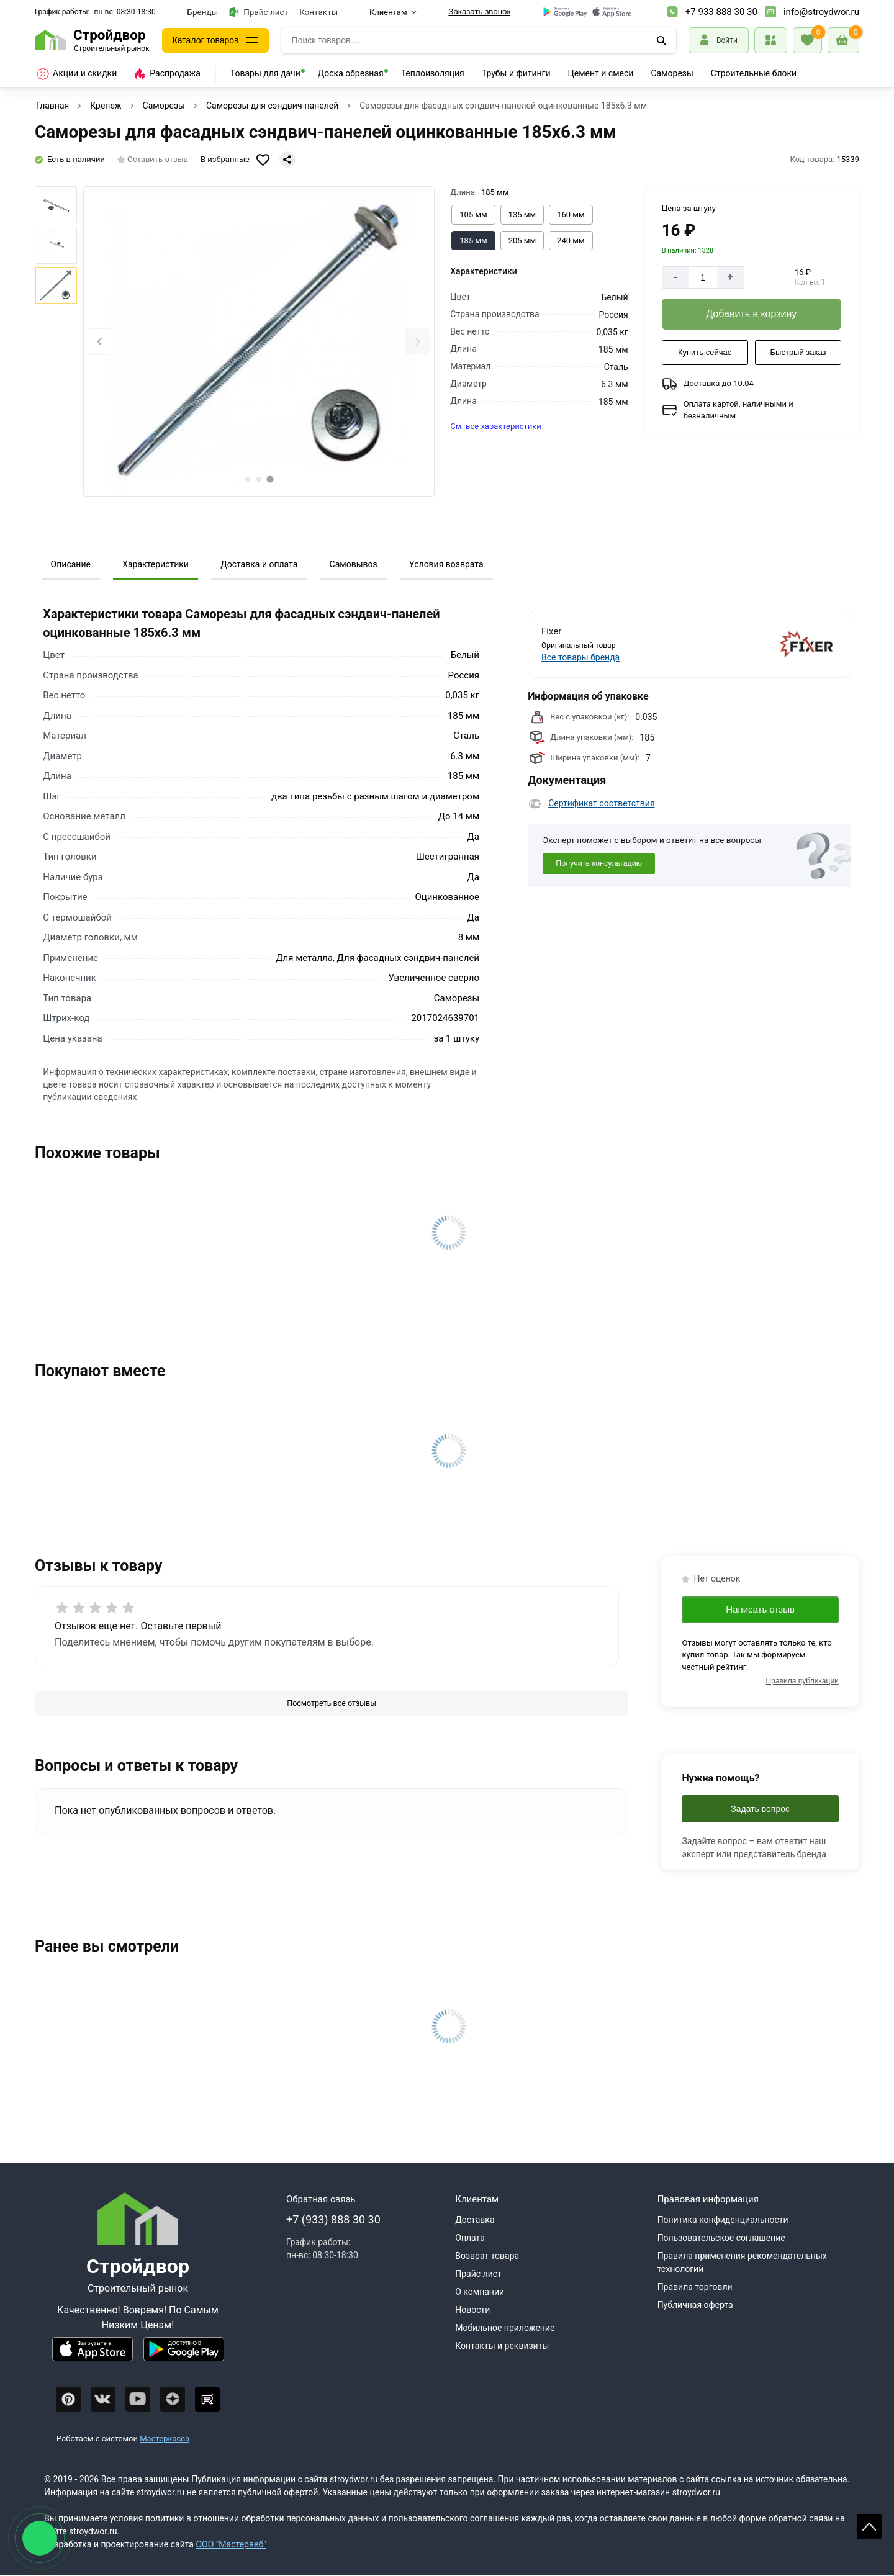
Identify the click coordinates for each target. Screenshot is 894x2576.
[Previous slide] (100, 341)
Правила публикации (802, 1681)
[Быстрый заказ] (798, 352)
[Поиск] (661, 40)
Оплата (470, 2238)
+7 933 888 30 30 (721, 11)
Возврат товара (487, 2256)
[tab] (247, 479)
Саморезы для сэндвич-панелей (272, 105)
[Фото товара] (259, 341)
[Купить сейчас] (705, 352)
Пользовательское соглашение (721, 2238)
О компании (479, 2292)
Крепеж (105, 105)
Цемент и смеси (601, 73)
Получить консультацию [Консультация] (599, 863)
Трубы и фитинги (516, 73)
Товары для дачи (265, 73)
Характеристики (155, 564)
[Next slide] (417, 341)
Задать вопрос (760, 1809)
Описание (71, 564)
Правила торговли (695, 2287)
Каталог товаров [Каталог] (206, 40)
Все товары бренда (580, 657)
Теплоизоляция (432, 73)
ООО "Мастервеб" (231, 2544)
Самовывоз (353, 564)
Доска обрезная (351, 73)
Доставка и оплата (258, 564)
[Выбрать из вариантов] (473, 215)
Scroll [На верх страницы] (869, 2526)
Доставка (474, 2220)
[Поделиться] (287, 159)
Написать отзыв (760, 1609)
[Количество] (703, 277)
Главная (52, 105)
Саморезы (672, 73)
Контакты (318, 12)
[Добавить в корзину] (751, 314)
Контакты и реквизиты (502, 2346)
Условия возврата (446, 564)
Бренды (203, 12)
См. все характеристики (495, 426)
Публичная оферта (695, 2305)
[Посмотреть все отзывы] (331, 1703)
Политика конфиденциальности (722, 2220)
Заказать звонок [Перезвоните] (479, 11)
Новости (472, 2310)
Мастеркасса (164, 2438)
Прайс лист (258, 12)
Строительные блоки (754, 73)
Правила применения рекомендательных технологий (742, 2262)
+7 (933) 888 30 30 (333, 2219)
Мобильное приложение (504, 2328)
